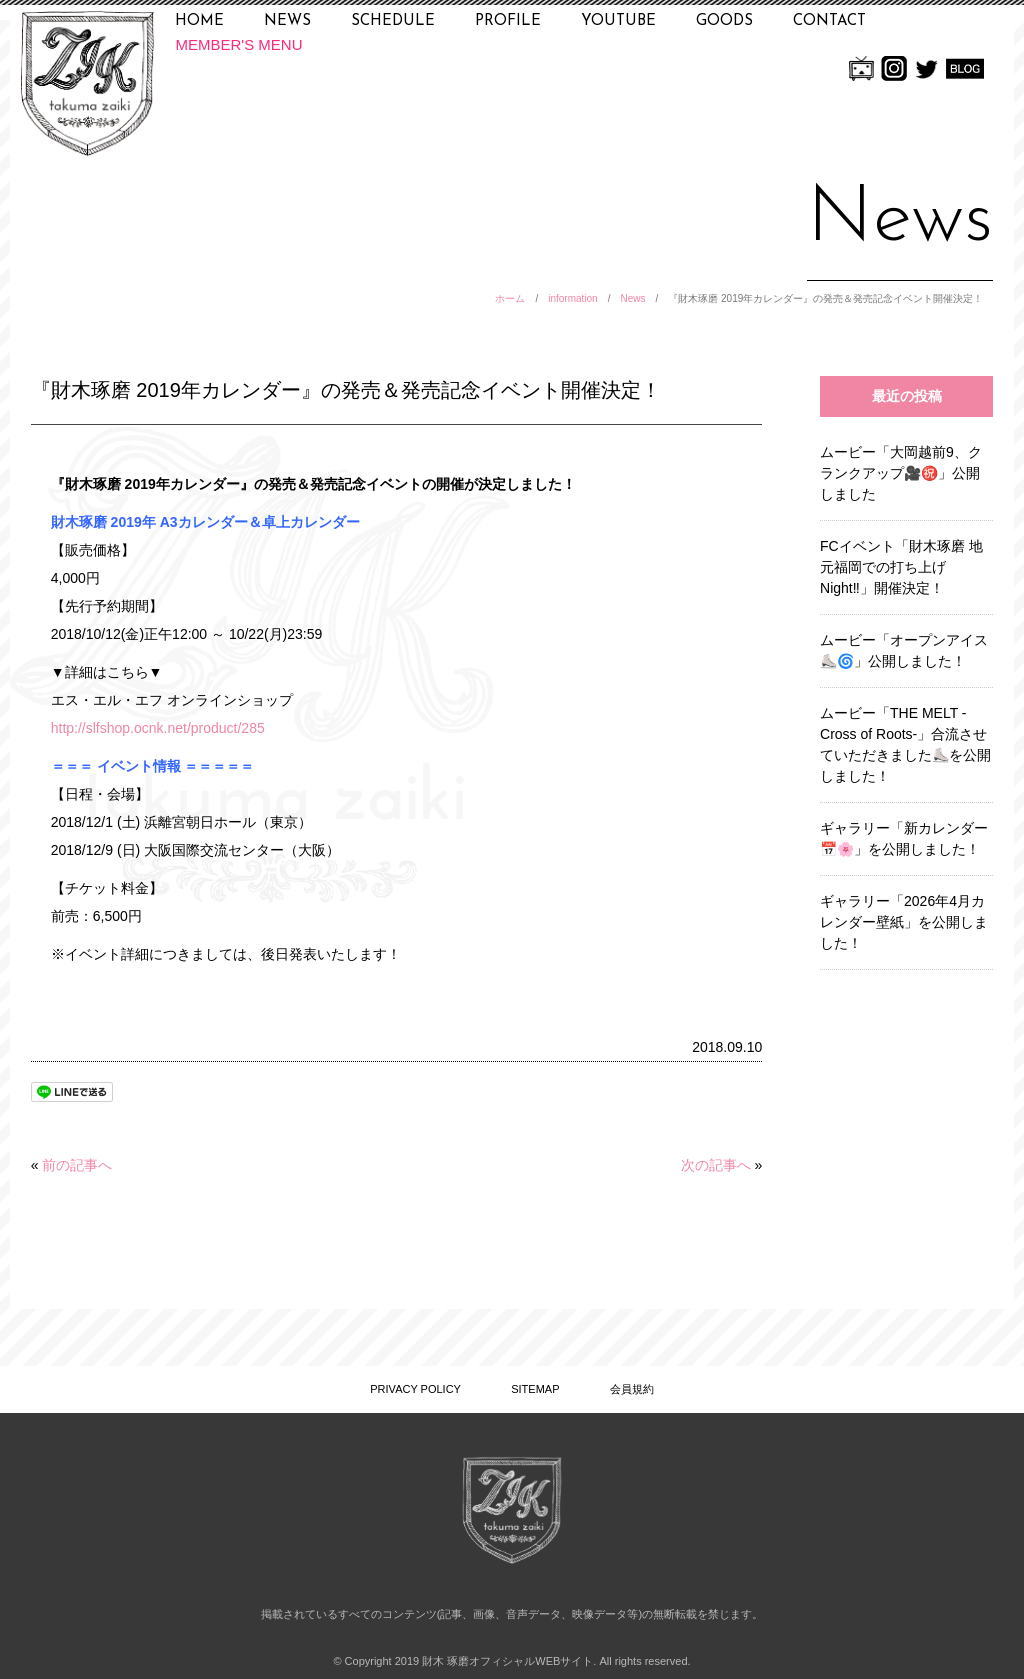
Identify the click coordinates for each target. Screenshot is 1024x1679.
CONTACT (829, 21)
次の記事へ (716, 1165)
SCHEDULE (393, 21)
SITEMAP (535, 1389)
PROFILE (508, 21)
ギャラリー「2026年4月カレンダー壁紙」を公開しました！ (904, 922)
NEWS (287, 21)
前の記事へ (77, 1165)
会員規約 (632, 1389)
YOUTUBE (618, 21)
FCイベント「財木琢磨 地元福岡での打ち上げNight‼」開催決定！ (901, 567)
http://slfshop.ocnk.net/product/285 (158, 728)
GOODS (724, 21)
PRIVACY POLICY (415, 1389)
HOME (199, 21)
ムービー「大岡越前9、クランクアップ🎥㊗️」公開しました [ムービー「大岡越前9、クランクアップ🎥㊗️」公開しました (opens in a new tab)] (901, 473)
